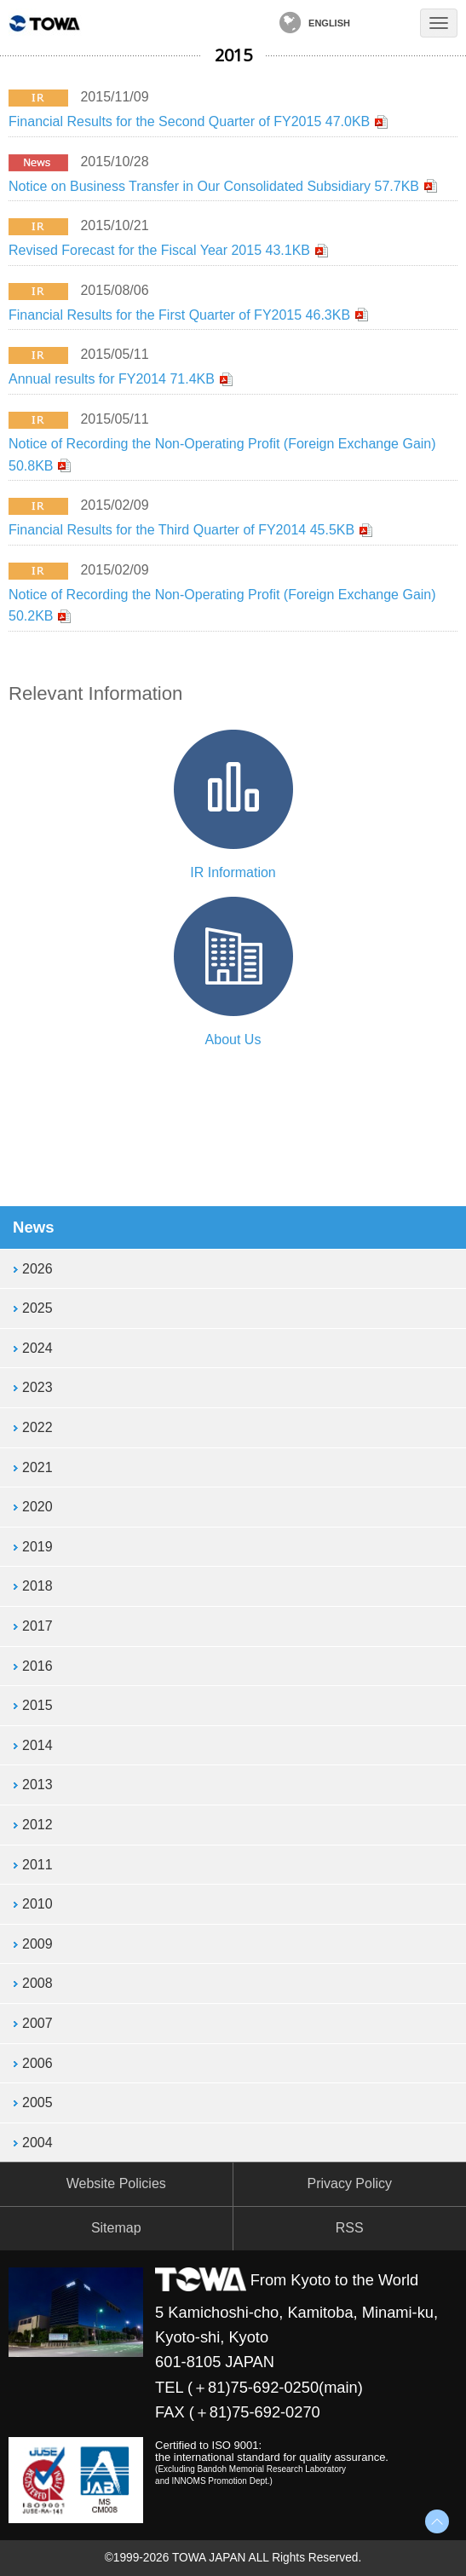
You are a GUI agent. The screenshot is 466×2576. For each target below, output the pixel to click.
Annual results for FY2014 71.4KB (112, 379)
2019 (37, 1546)
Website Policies (116, 2183)
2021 (37, 1467)
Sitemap (116, 2228)
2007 (37, 2023)
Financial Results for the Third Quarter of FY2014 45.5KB (181, 530)
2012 (37, 1824)
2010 (37, 1904)
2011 (37, 1864)
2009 (37, 1944)
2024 (37, 1348)
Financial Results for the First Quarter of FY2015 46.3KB (179, 315)
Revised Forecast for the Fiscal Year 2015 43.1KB (159, 250)
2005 (37, 2102)
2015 (37, 1705)
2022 (37, 1427)
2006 (37, 2063)
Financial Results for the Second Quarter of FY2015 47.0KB (189, 121)
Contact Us (387, 23)
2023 (37, 1387)
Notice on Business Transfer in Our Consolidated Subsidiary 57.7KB (214, 186)
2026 (37, 1269)
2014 (37, 1745)
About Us (233, 1039)
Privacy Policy (349, 2183)
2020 (37, 1506)
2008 (37, 1983)
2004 (37, 2142)
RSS (350, 2228)
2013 (37, 1784)
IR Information (232, 872)
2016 (37, 1666)
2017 (37, 1626)
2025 (37, 1308)
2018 (37, 1586)
